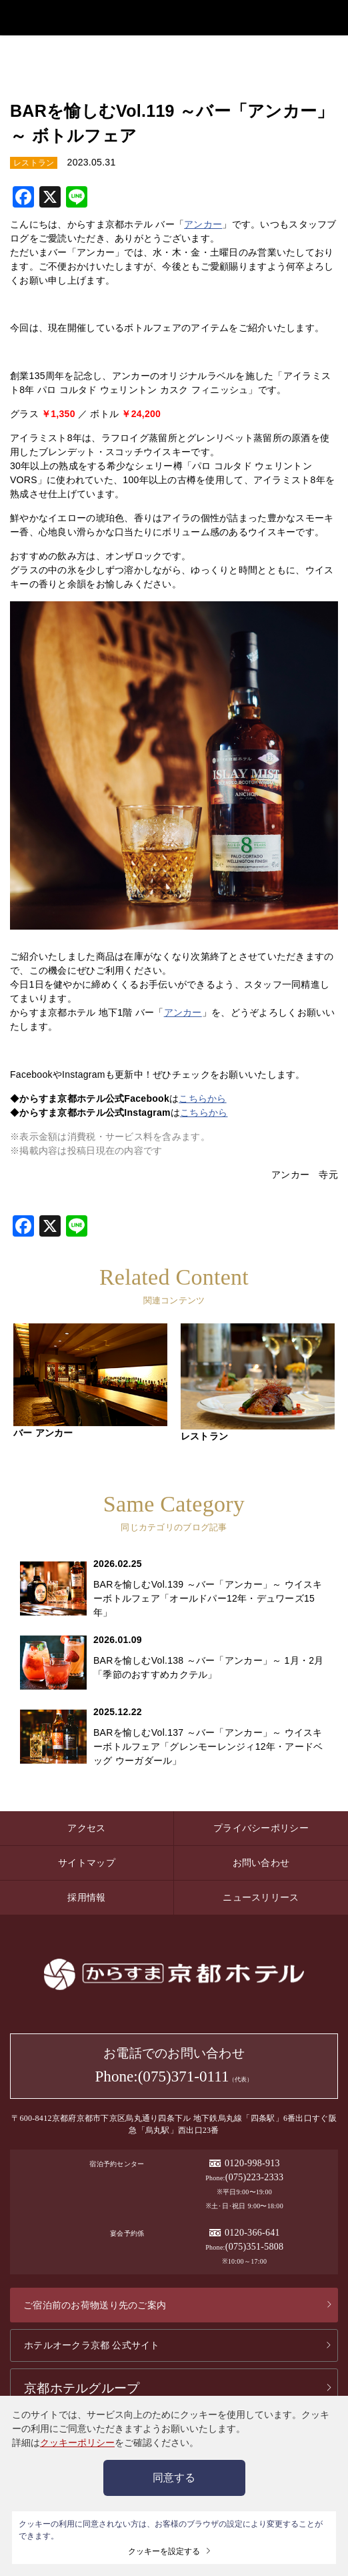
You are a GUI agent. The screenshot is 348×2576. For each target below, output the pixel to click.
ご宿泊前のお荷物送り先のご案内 (94, 2303)
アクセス (86, 1826)
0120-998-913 (252, 2161)
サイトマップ (86, 1860)
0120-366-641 (252, 2231)
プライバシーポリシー (261, 1826)
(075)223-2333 (254, 2175)
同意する (174, 2477)
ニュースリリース (261, 1895)
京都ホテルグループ (82, 2386)
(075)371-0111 (183, 2074)
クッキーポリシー (77, 2442)
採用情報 (86, 1895)
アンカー (203, 222)
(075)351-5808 (254, 2245)
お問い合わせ (261, 1860)
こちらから (202, 1096)
